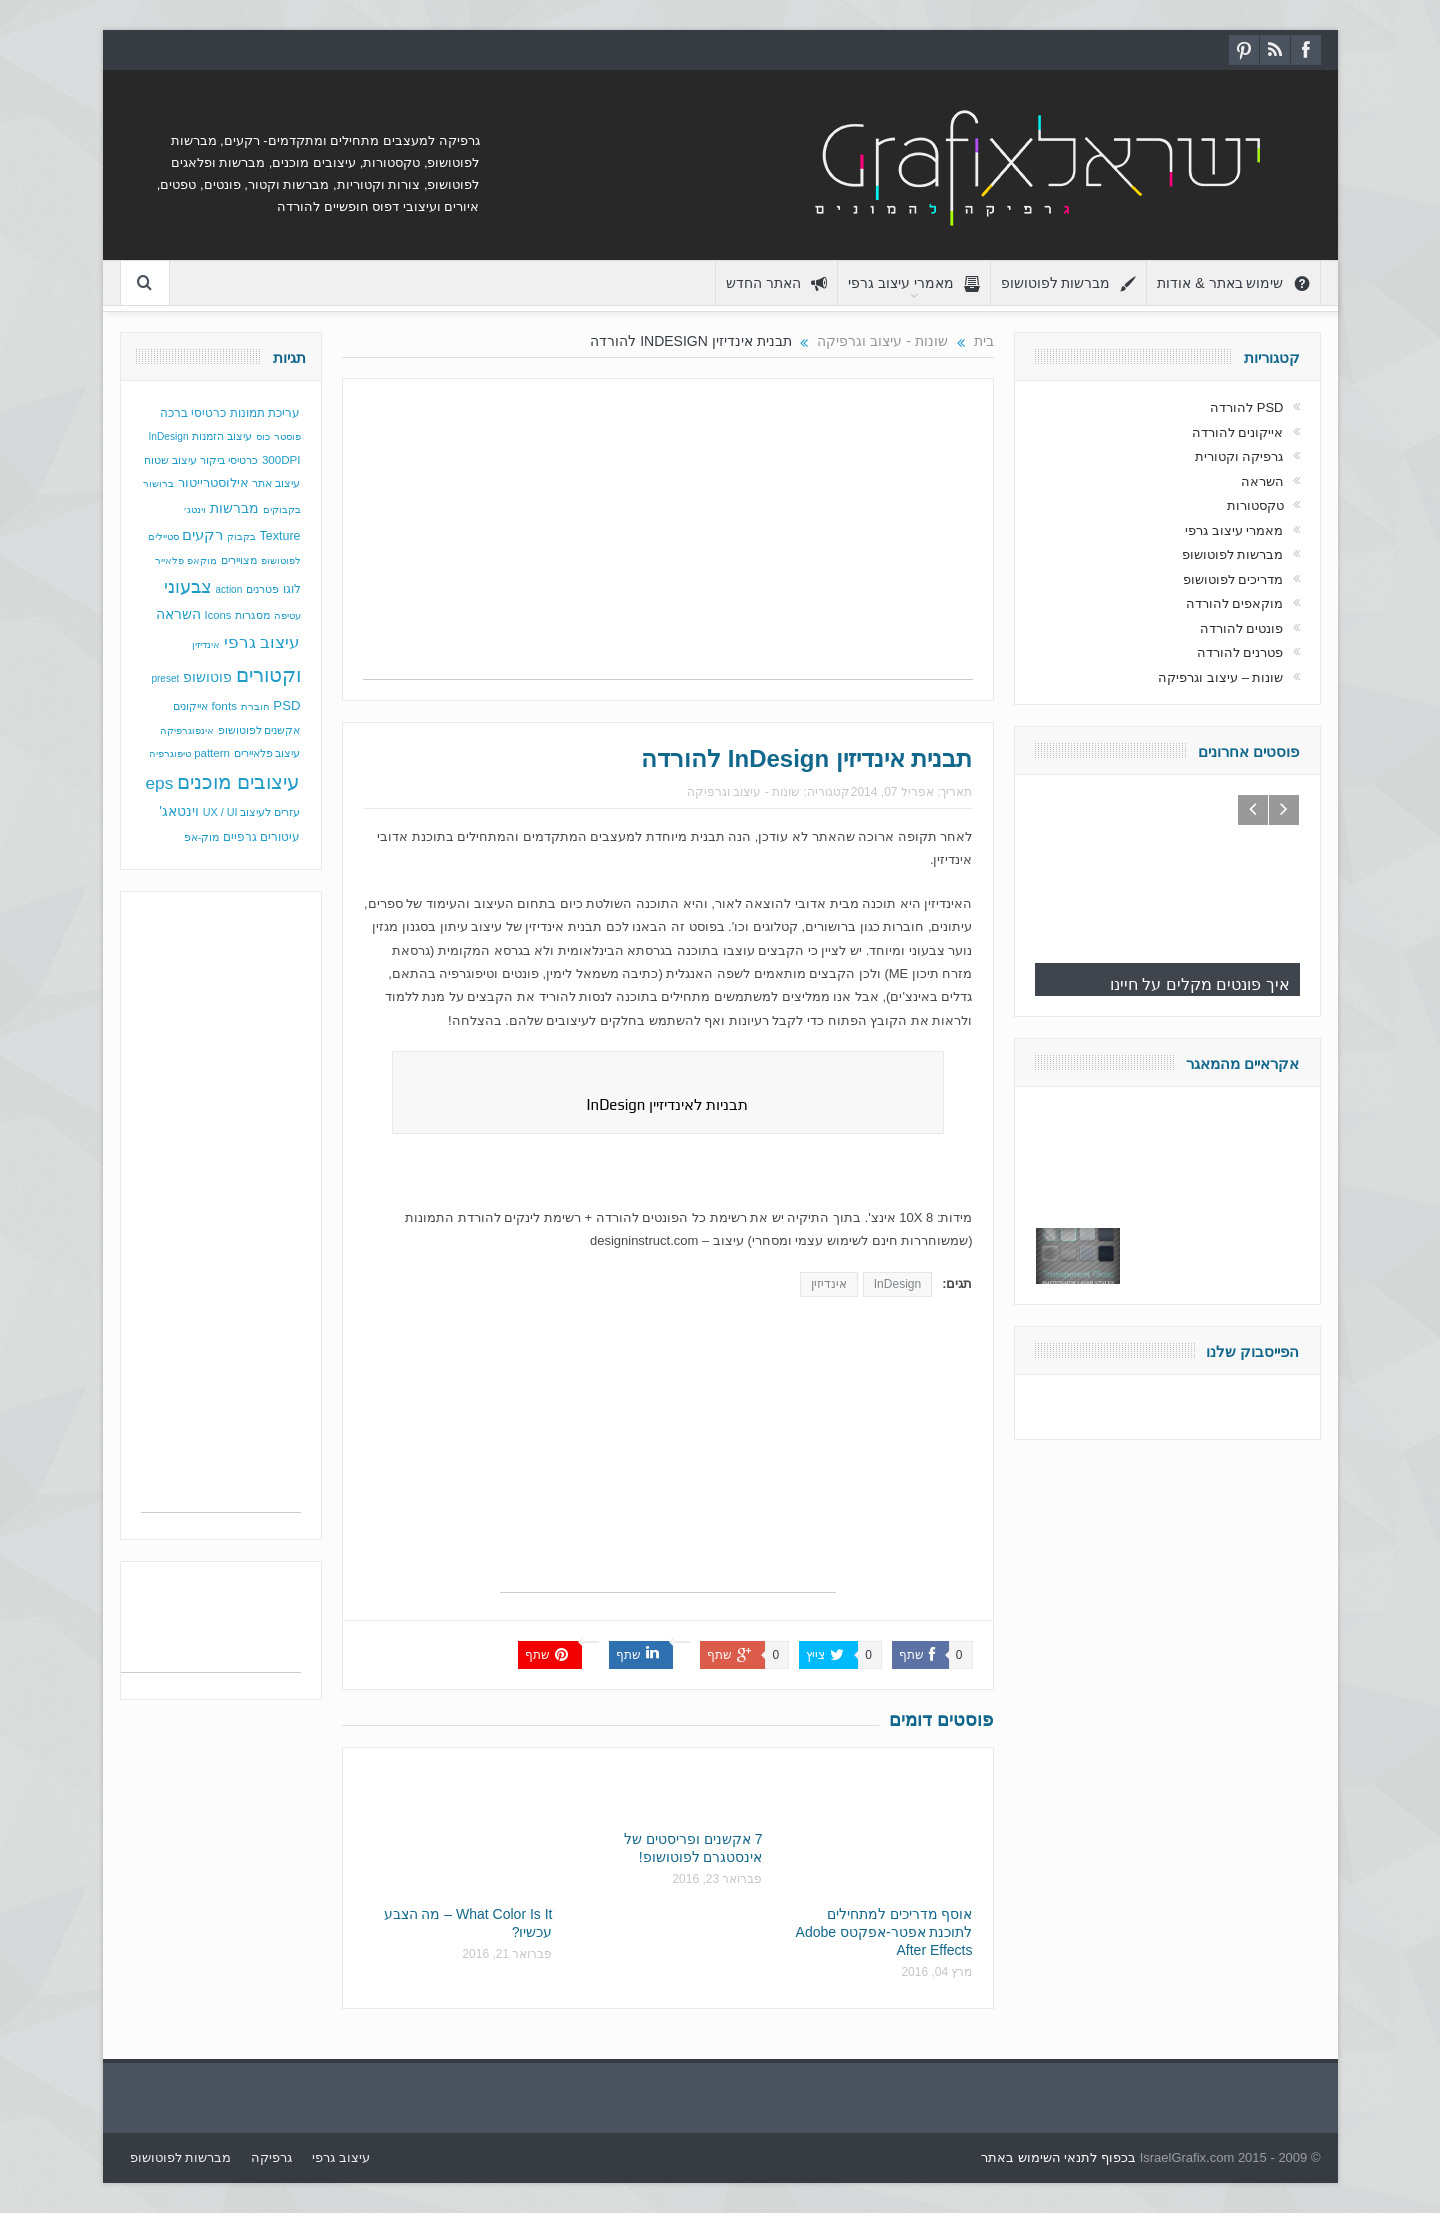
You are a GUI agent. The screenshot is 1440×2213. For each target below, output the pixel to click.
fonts (224, 706)
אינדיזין (829, 1284)
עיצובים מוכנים (239, 782)
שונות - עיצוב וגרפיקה (743, 792)
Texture (280, 536)
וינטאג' (179, 811)
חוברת (255, 706)
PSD (286, 705)
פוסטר (287, 436)
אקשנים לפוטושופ (259, 730)
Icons (218, 615)
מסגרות (252, 615)
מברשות (234, 508)
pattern (212, 753)
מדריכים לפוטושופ (1233, 579)
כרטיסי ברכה (193, 412)
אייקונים (190, 706)
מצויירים (239, 560)
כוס (263, 436)
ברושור (158, 483)
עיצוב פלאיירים (267, 753)
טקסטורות (1255, 505)
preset (165, 678)
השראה (178, 614)
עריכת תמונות (265, 413)
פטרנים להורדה (1240, 652)
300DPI (281, 460)
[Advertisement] (668, 539)
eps (159, 783)
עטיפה (287, 615)
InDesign (897, 1284)
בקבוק (241, 536)
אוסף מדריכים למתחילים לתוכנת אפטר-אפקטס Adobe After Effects (884, 1932)
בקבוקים (282, 509)
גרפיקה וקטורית (1239, 456)
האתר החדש (776, 283)
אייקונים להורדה (1238, 432)
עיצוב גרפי (262, 642)
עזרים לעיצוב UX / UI (252, 812)
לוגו (292, 589)
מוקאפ (202, 560)
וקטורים (268, 675)
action (229, 589)
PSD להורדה (1246, 407)
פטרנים (262, 589)
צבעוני (188, 587)
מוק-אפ (202, 837)
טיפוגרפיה (170, 753)
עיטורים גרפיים (261, 837)
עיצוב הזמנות (222, 436)
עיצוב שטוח (170, 460)
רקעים (202, 534)
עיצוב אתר (276, 483)
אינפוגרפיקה (187, 730)
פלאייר (169, 560)
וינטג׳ (194, 509)
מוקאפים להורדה (1235, 603)
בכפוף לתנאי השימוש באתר (1058, 2157)
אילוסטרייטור (213, 482)
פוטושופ (207, 677)
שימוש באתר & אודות (1233, 283)
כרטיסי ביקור (229, 460)
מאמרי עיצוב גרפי (914, 283)
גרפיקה (271, 2157)
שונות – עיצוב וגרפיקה (1220, 677)
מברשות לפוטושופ (1069, 283)
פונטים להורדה (1242, 628)
